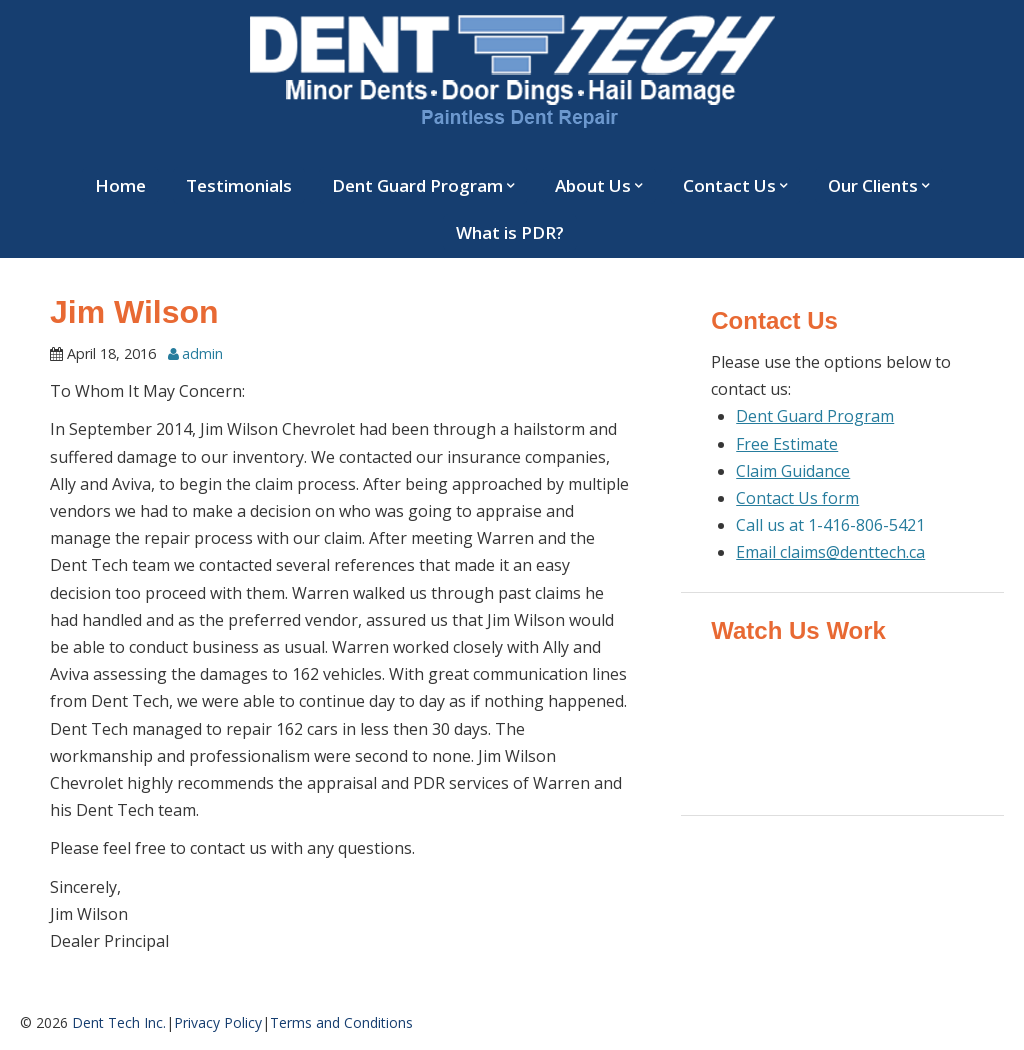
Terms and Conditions (341, 1022)
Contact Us (729, 185)
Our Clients (873, 185)
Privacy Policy (218, 1022)
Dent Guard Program (417, 185)
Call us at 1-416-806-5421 (830, 525)
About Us (593, 185)
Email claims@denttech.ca (830, 552)
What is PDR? (510, 232)
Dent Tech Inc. (119, 1022)
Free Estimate (787, 444)
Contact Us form (797, 498)
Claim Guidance (793, 471)
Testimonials (239, 185)
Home (120, 185)
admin (202, 353)
